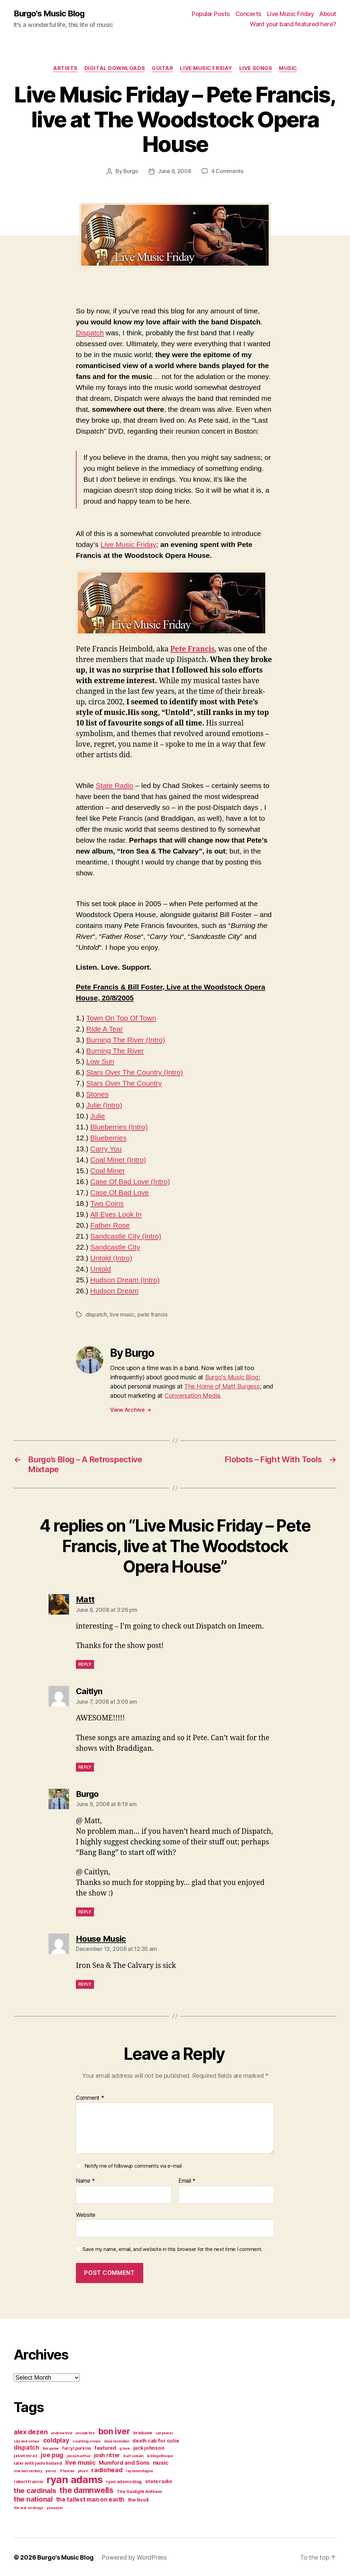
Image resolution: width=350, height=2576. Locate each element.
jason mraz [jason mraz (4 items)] (25, 2455)
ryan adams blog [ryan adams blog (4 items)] (124, 2480)
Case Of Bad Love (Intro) (130, 1181)
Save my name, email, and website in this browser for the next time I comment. (172, 2249)
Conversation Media (192, 1394)
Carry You (106, 1148)
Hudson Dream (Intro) (125, 1279)
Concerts (248, 13)
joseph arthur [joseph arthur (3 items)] (79, 2455)
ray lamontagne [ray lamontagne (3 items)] (139, 2470)
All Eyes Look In (116, 1214)
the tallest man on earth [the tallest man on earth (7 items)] (90, 2498)
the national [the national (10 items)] (33, 2498)
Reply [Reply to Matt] (85, 1663)
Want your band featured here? (293, 24)
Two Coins (107, 1203)
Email (187, 2180)
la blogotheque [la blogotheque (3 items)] (160, 2455)
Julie (97, 1116)
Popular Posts (211, 13)
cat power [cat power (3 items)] (164, 2432)
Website (85, 2214)
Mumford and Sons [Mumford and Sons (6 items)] (124, 2462)
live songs (255, 68)
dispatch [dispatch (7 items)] (26, 2446)
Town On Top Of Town (121, 1018)
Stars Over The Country (124, 1083)
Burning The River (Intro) (125, 1039)
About (327, 13)
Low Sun (100, 1061)
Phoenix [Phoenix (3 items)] (67, 2470)
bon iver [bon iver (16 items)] (114, 2430)
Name (85, 2180)
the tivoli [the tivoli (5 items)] (138, 2499)
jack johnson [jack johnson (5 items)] (148, 2447)
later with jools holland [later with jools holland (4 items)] (38, 2462)
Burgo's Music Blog (49, 14)
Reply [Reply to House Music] (85, 1983)
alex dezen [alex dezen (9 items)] (31, 2431)
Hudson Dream (114, 1290)
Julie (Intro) (104, 1105)
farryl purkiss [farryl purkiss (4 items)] (76, 2447)
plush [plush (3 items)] (83, 2470)
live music (122, 1314)
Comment (90, 2097)
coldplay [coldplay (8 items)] (56, 2439)
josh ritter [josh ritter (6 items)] (107, 2454)
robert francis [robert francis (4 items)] (28, 2480)
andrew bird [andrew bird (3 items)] (61, 2432)
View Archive (130, 1409)
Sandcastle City (115, 1247)
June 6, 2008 (174, 171)
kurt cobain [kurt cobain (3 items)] (133, 2455)
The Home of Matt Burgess (222, 1385)
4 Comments (227, 171)
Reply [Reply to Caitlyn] (85, 1766)
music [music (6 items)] (161, 2462)
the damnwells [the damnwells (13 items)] (86, 2489)
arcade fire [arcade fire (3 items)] (85, 2432)
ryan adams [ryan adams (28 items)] (74, 2479)
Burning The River (115, 1050)
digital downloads (114, 68)
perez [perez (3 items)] (50, 2470)
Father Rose (110, 1225)
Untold (100, 1268)
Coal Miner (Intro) (118, 1159)
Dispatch (90, 332)
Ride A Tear (104, 1028)
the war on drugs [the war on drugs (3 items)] (28, 2507)
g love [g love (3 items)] (124, 2448)
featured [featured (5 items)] (105, 2447)
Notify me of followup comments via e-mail (133, 2165)
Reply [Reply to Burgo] (85, 1911)
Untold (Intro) (111, 1258)
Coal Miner (107, 1170)
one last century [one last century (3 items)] (28, 2470)
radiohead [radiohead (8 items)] (107, 2469)
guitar (162, 68)
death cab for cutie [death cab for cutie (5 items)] (155, 2440)
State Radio (114, 785)
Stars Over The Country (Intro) (134, 1072)
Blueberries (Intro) (119, 1126)
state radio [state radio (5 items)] (158, 2481)
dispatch (96, 1314)
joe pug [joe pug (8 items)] (52, 2454)
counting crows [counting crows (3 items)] (86, 2440)
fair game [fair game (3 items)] (51, 2448)
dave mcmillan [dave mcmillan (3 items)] (116, 2440)
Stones (97, 1094)
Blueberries (108, 1137)
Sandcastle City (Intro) (125, 1236)
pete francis (152, 1314)
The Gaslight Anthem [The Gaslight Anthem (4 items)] (139, 2490)
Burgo (131, 171)
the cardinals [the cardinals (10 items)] (35, 2490)
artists (65, 68)
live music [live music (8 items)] (80, 2461)
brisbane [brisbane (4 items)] (142, 2432)
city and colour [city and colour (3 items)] (27, 2440)
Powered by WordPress (134, 2556)
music (288, 68)
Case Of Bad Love (119, 1192)
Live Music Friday (290, 13)
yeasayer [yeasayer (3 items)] (54, 2507)
